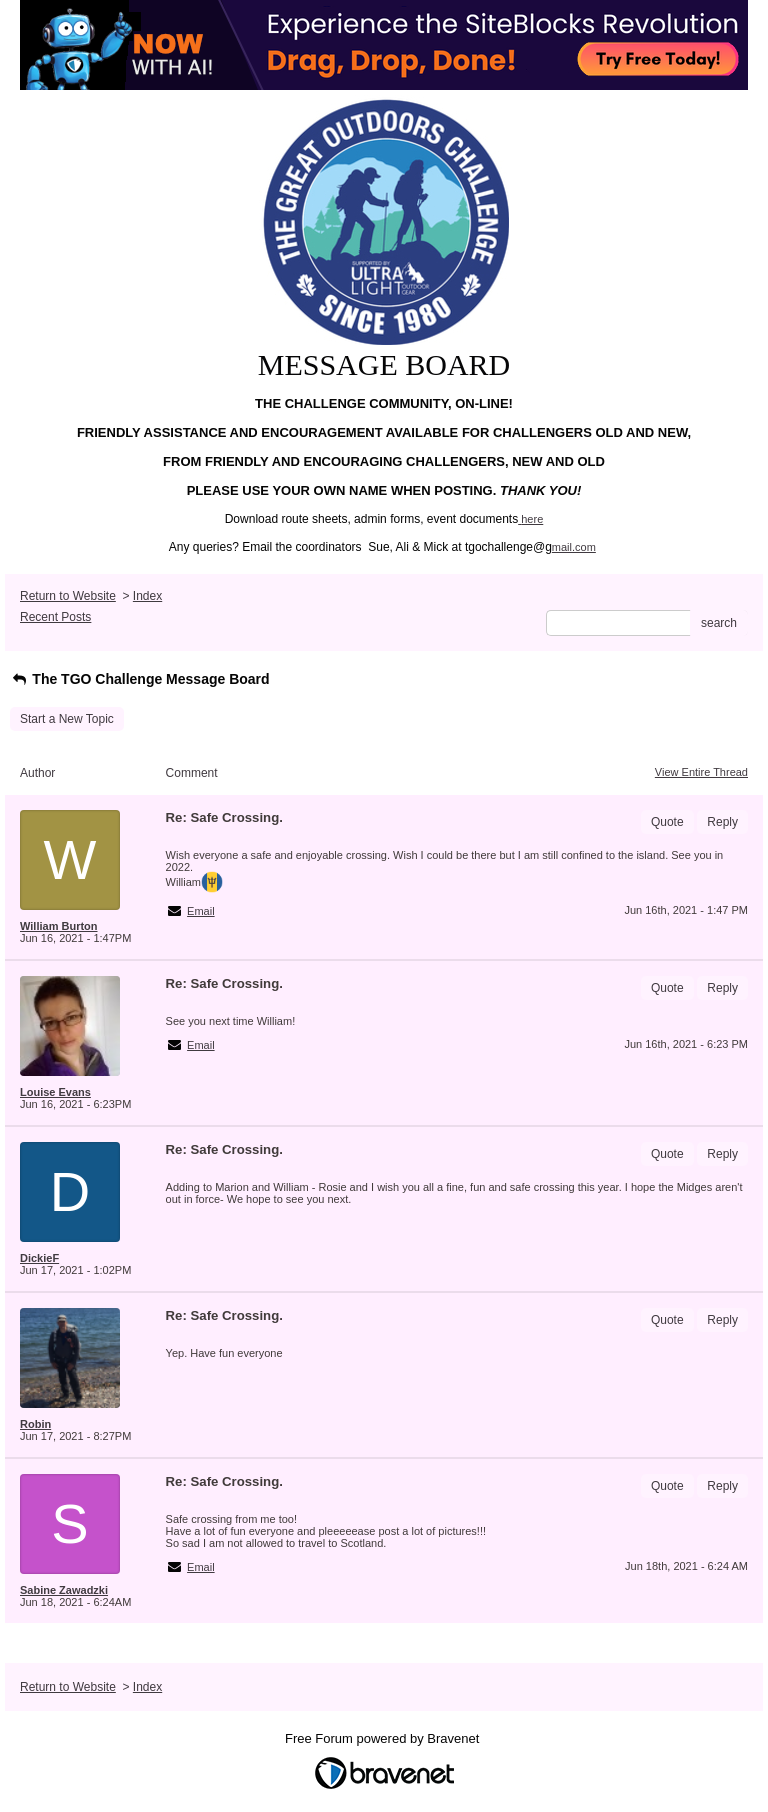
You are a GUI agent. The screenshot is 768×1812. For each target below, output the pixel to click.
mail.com (574, 547)
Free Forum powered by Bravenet (384, 1738)
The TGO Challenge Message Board (140, 679)
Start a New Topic (67, 719)
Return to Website (68, 596)
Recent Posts (55, 617)
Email (201, 911)
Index (147, 596)
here (532, 519)
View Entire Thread (701, 772)
